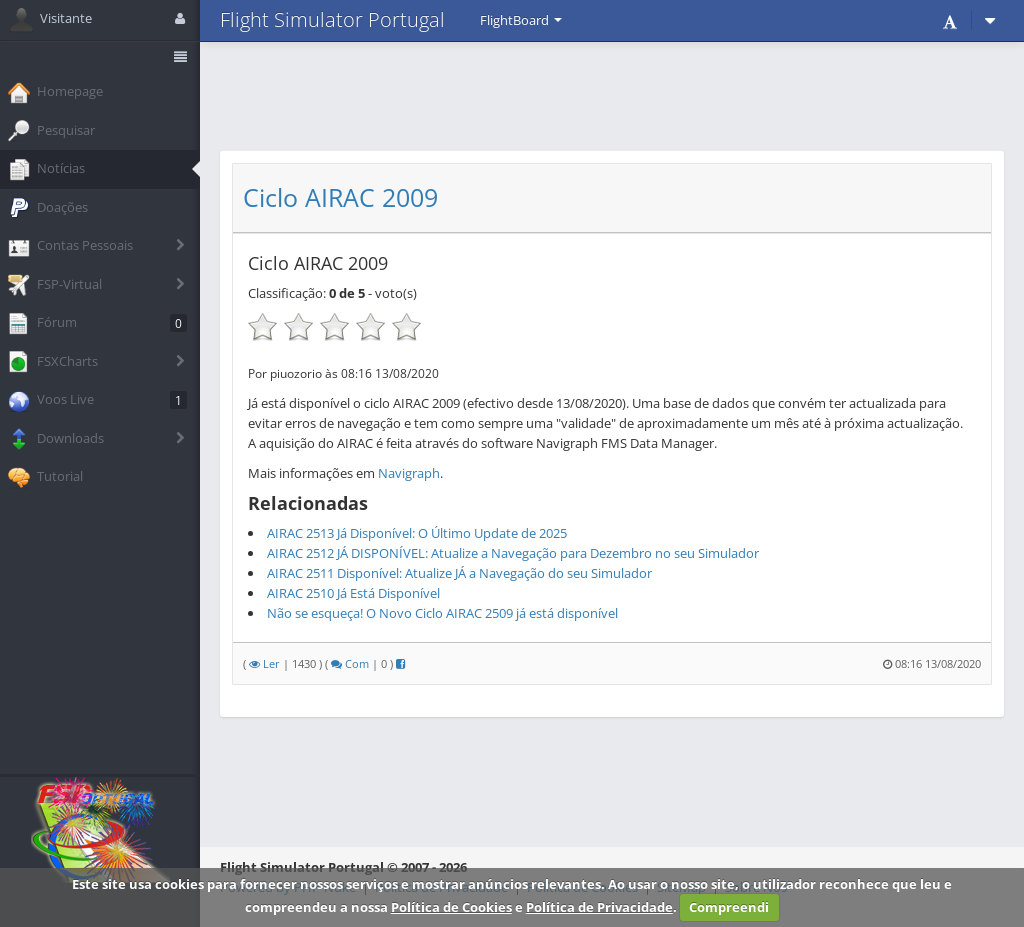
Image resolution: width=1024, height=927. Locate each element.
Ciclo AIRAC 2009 (340, 197)
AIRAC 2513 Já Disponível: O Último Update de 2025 (417, 533)
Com (350, 663)
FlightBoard (521, 20)
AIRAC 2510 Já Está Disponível (353, 593)
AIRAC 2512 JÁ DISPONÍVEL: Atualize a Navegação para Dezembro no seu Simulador (513, 553)
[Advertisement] (612, 95)
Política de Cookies (451, 907)
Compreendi (729, 907)
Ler (264, 663)
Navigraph (409, 473)
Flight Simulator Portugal (332, 19)
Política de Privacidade (599, 907)
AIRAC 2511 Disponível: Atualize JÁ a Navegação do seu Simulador (459, 573)
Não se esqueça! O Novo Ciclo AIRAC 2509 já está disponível (442, 613)
